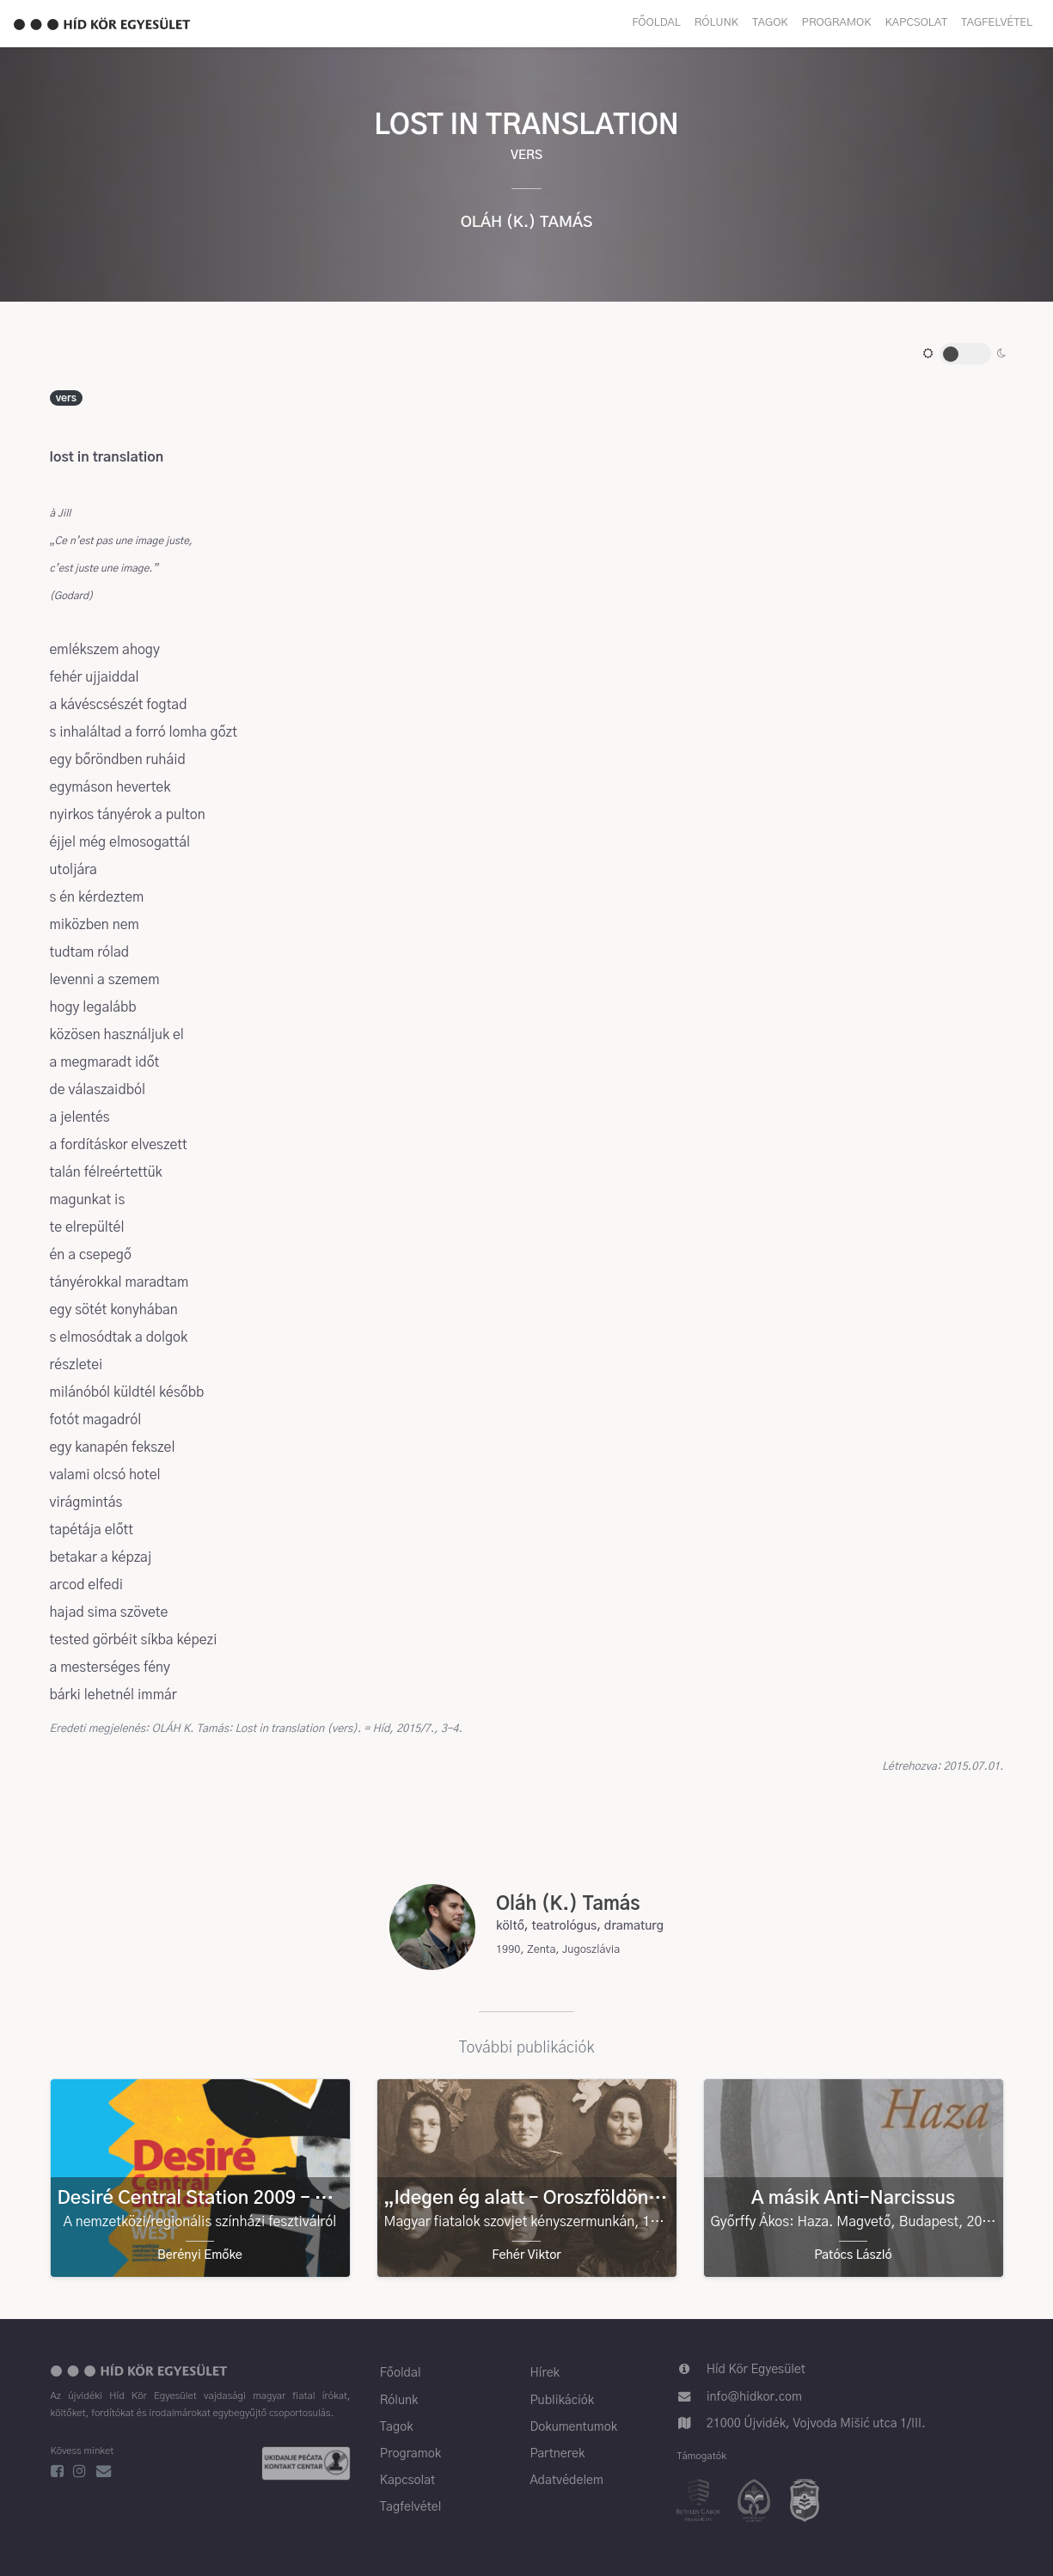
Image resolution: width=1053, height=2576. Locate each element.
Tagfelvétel (996, 22)
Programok (837, 22)
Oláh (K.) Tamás (527, 222)
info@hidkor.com (754, 2397)
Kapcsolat (916, 22)
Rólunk (716, 22)
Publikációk (562, 2401)
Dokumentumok (573, 2427)
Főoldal (656, 22)
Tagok (770, 22)
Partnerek (557, 2454)
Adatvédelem (566, 2481)
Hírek (544, 2373)
